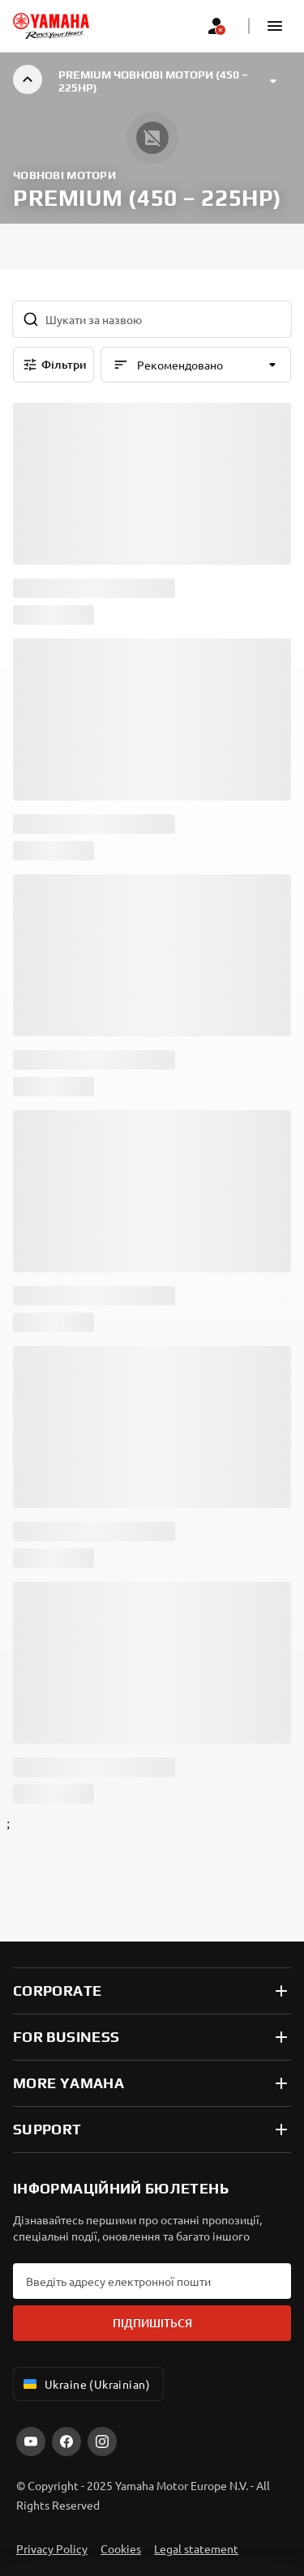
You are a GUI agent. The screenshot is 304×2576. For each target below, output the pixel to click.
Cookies (121, 2548)
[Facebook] (66, 2441)
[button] (275, 26)
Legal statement (196, 2548)
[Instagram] (102, 2441)
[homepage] (51, 26)
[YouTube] (30, 2441)
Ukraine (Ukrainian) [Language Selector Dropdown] (85, 2384)
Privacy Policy (52, 2548)
